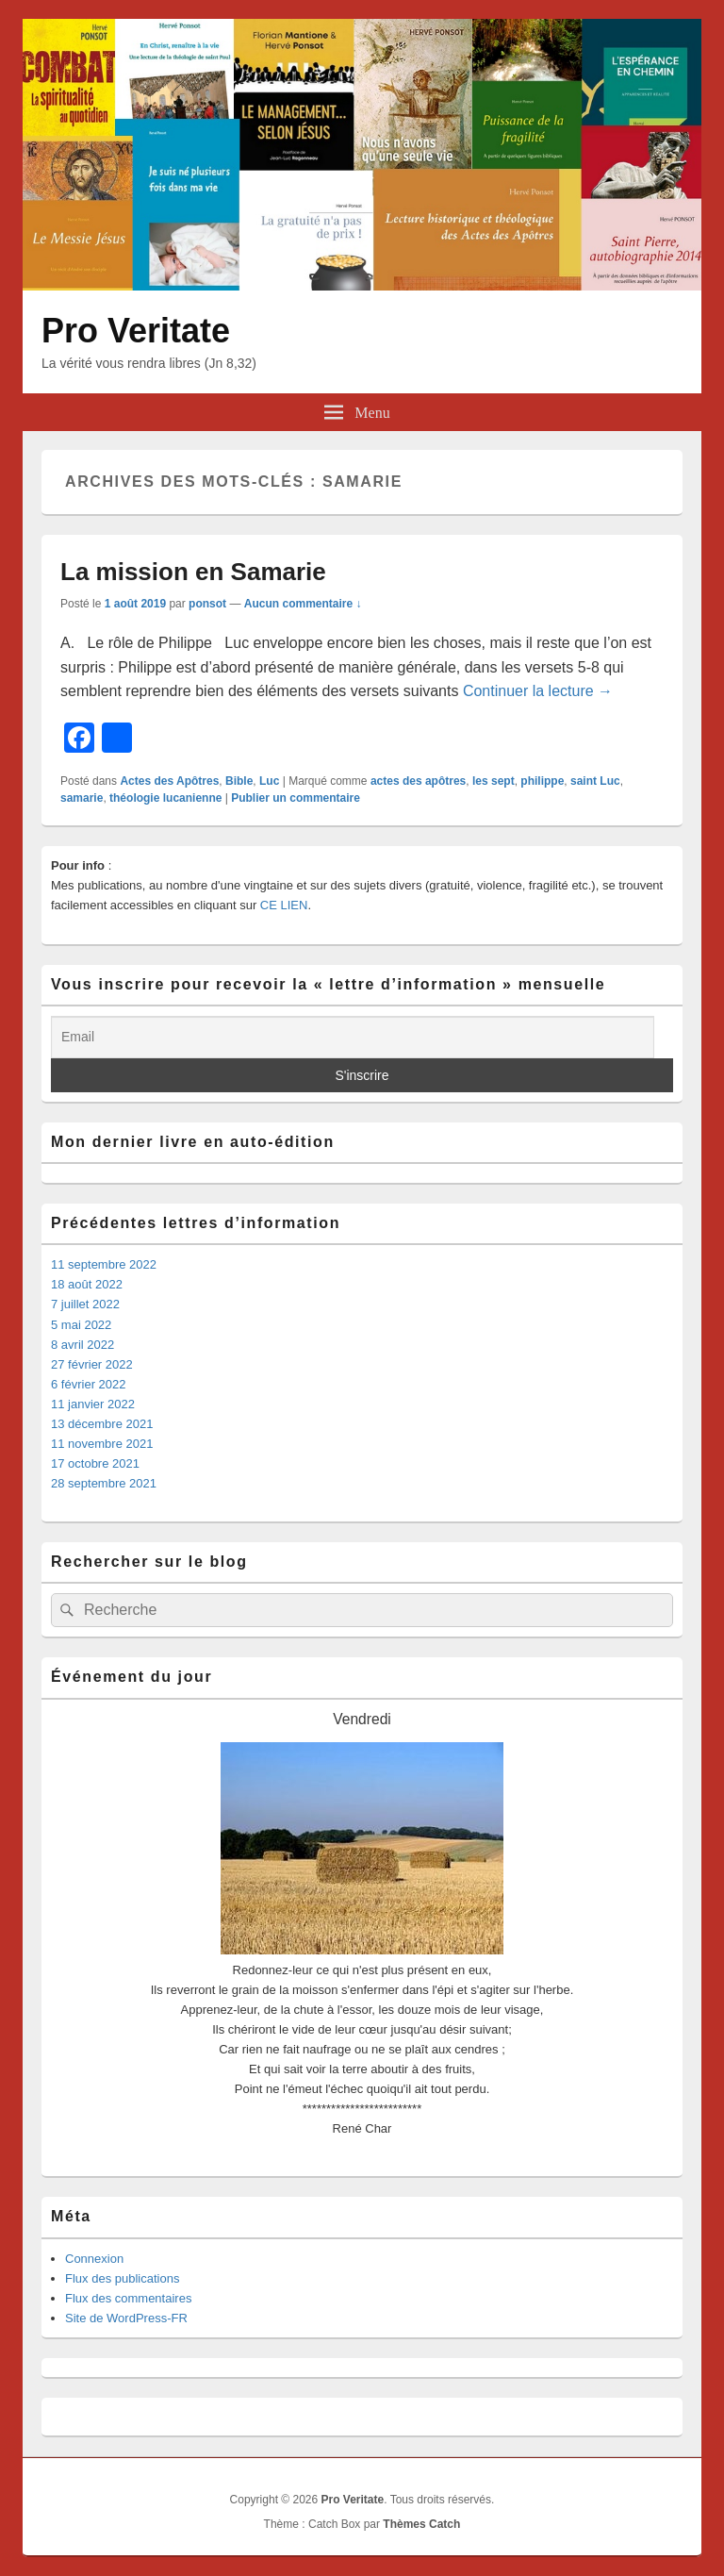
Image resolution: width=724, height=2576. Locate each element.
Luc (269, 781)
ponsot (207, 603)
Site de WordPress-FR (126, 2318)
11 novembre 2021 (102, 1444)
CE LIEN (284, 905)
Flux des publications (122, 2278)
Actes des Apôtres (169, 781)
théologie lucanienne (165, 798)
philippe (542, 781)
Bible (239, 781)
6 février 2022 (88, 1384)
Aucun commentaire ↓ (303, 603)
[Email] (352, 1037)
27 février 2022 (92, 1364)
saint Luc (595, 781)
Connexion (94, 2259)
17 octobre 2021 (95, 1463)
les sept (493, 781)
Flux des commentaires (128, 2298)
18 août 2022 (87, 1284)
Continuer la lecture (538, 691)
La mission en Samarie (193, 571)
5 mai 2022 (81, 1325)
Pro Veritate (135, 330)
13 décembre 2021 (102, 1424)
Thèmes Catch (421, 2524)
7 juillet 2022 (85, 1304)
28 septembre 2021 (103, 1483)
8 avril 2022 (82, 1345)
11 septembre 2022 (103, 1264)
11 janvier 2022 (93, 1404)
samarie (81, 798)
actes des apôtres (418, 781)
